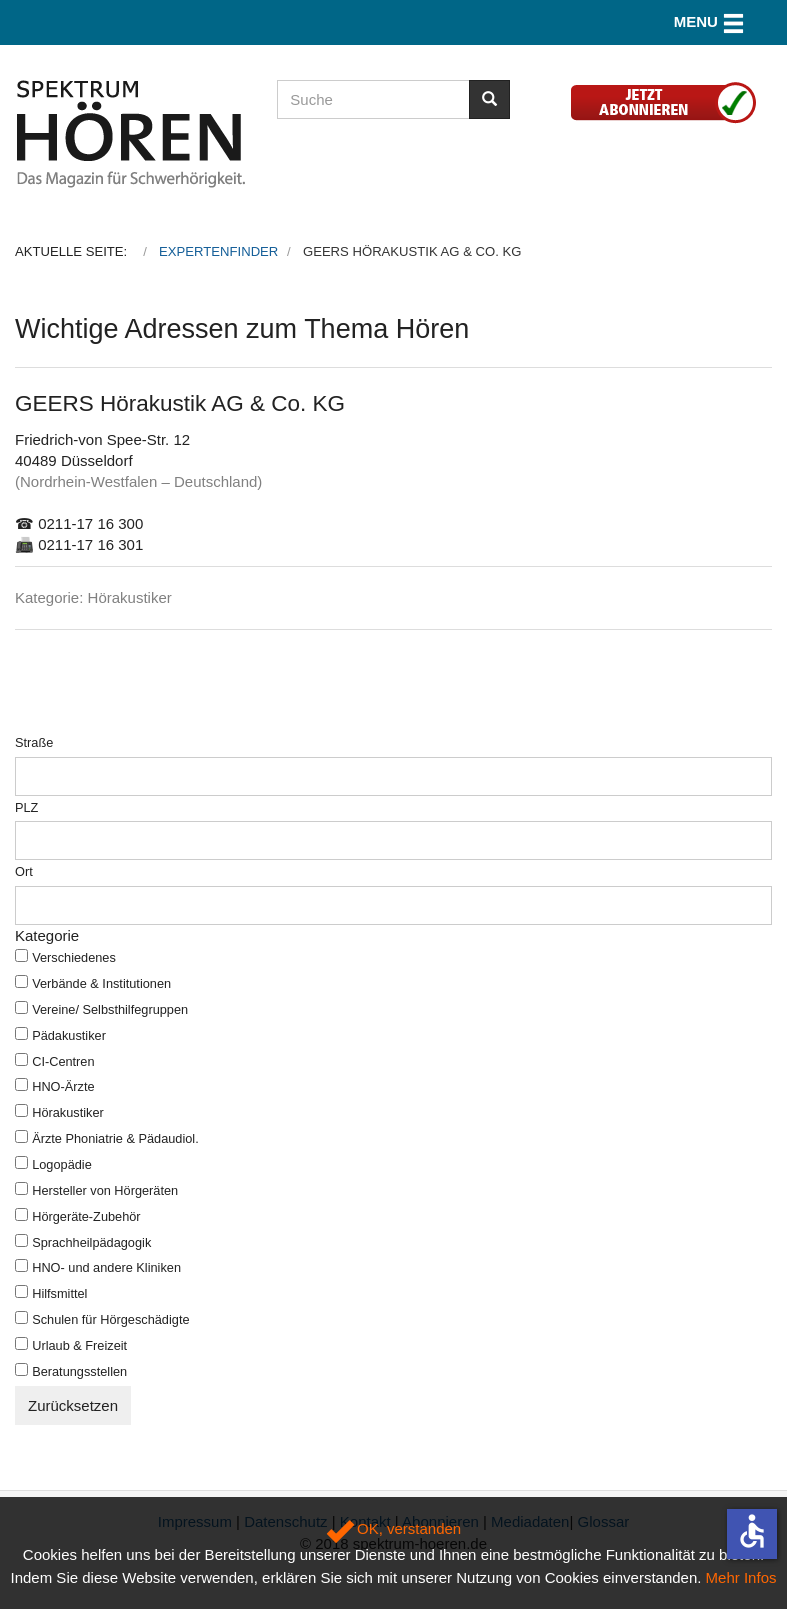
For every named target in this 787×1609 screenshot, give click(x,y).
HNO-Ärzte (63, 1086)
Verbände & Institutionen (101, 983)
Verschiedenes (74, 957)
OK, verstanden (393, 1528)
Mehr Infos (741, 1577)
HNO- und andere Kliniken (106, 1267)
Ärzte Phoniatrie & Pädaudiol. (115, 1138)
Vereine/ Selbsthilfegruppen (110, 1009)
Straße (34, 742)
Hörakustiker (68, 1112)
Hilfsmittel (59, 1293)
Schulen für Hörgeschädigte (110, 1319)
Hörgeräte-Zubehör (86, 1216)
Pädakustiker (69, 1035)
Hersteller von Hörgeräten (105, 1190)
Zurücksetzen (73, 1405)
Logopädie (62, 1164)
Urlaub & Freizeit (79, 1345)
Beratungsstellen (79, 1371)
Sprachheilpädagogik (91, 1242)
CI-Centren (63, 1061)
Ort (24, 871)
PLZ (26, 807)
